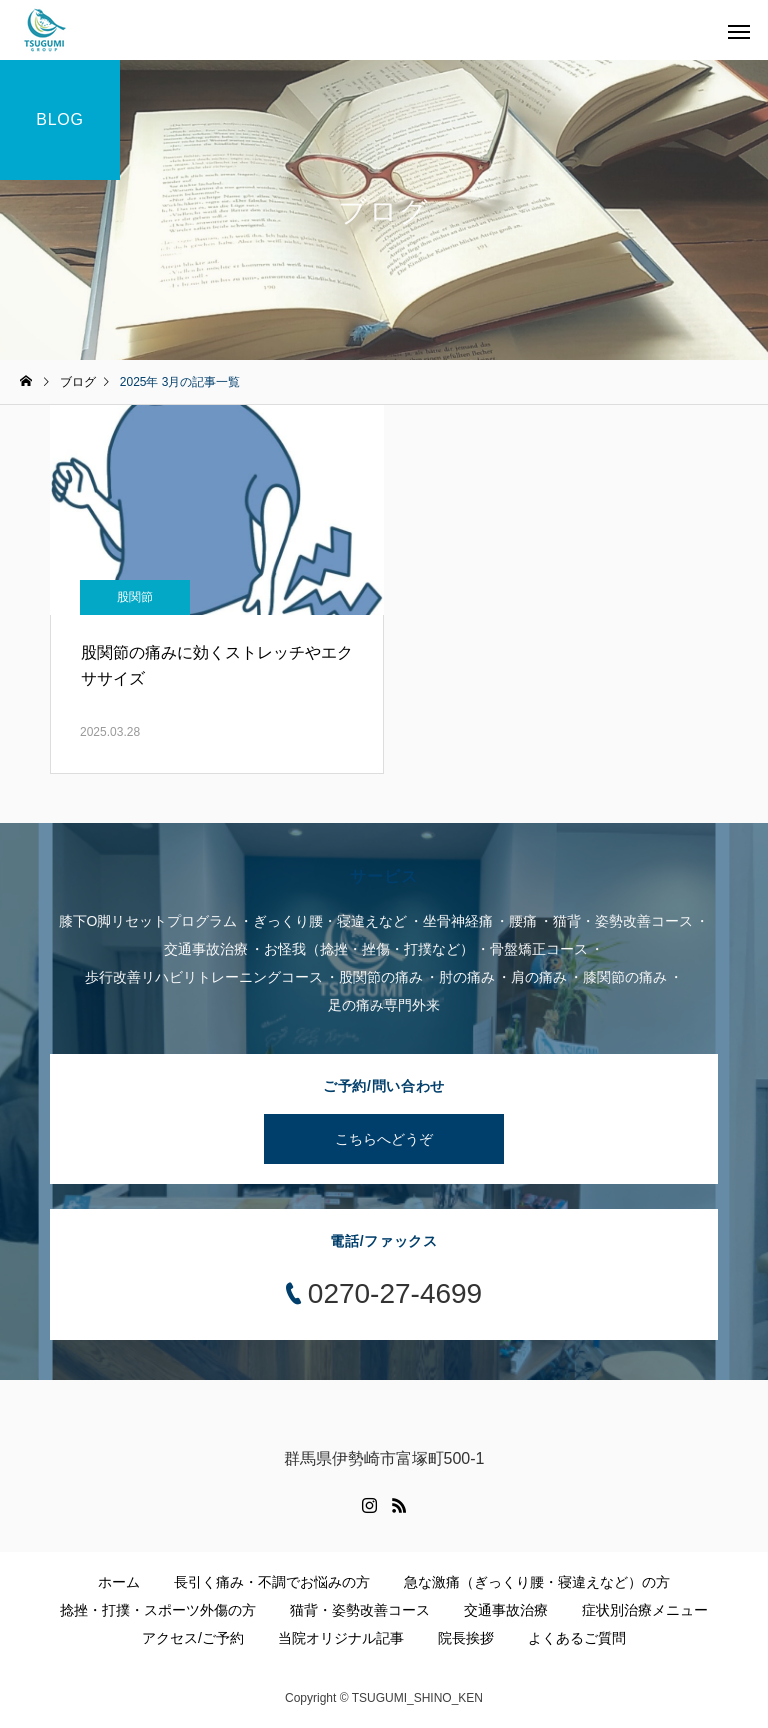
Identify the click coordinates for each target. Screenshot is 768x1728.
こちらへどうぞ (384, 1139)
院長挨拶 (466, 1638)
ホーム (119, 1582)
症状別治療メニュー (645, 1610)
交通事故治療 (506, 1610)
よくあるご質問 (577, 1638)
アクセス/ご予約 (193, 1638)
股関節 (135, 597)
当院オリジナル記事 (341, 1638)
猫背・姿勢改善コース (360, 1610)
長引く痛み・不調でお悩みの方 (272, 1582)
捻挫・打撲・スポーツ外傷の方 (158, 1610)
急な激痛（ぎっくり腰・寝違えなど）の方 (537, 1582)
